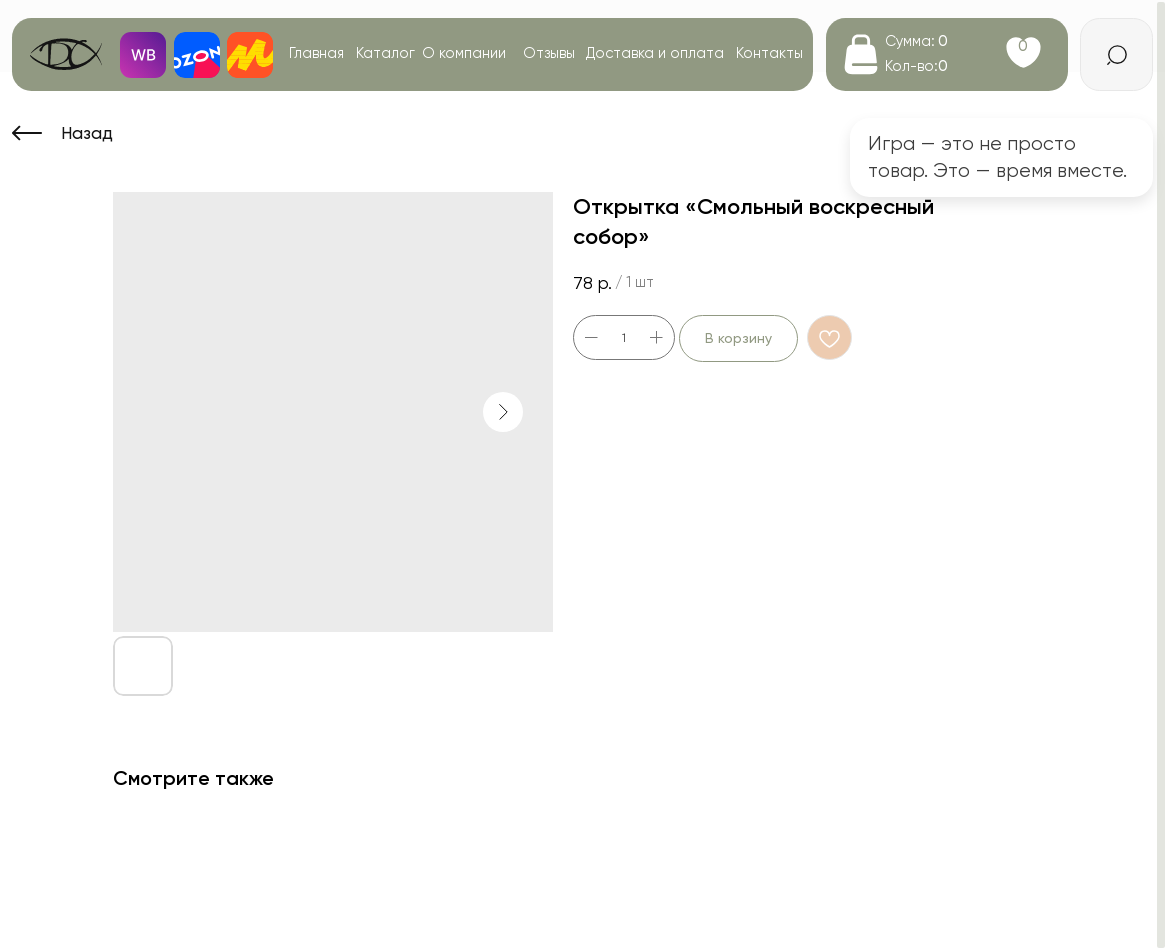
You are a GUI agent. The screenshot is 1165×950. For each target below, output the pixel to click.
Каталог (385, 53)
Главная (316, 53)
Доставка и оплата (655, 53)
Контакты (769, 53)
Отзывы (549, 53)
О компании (464, 53)
